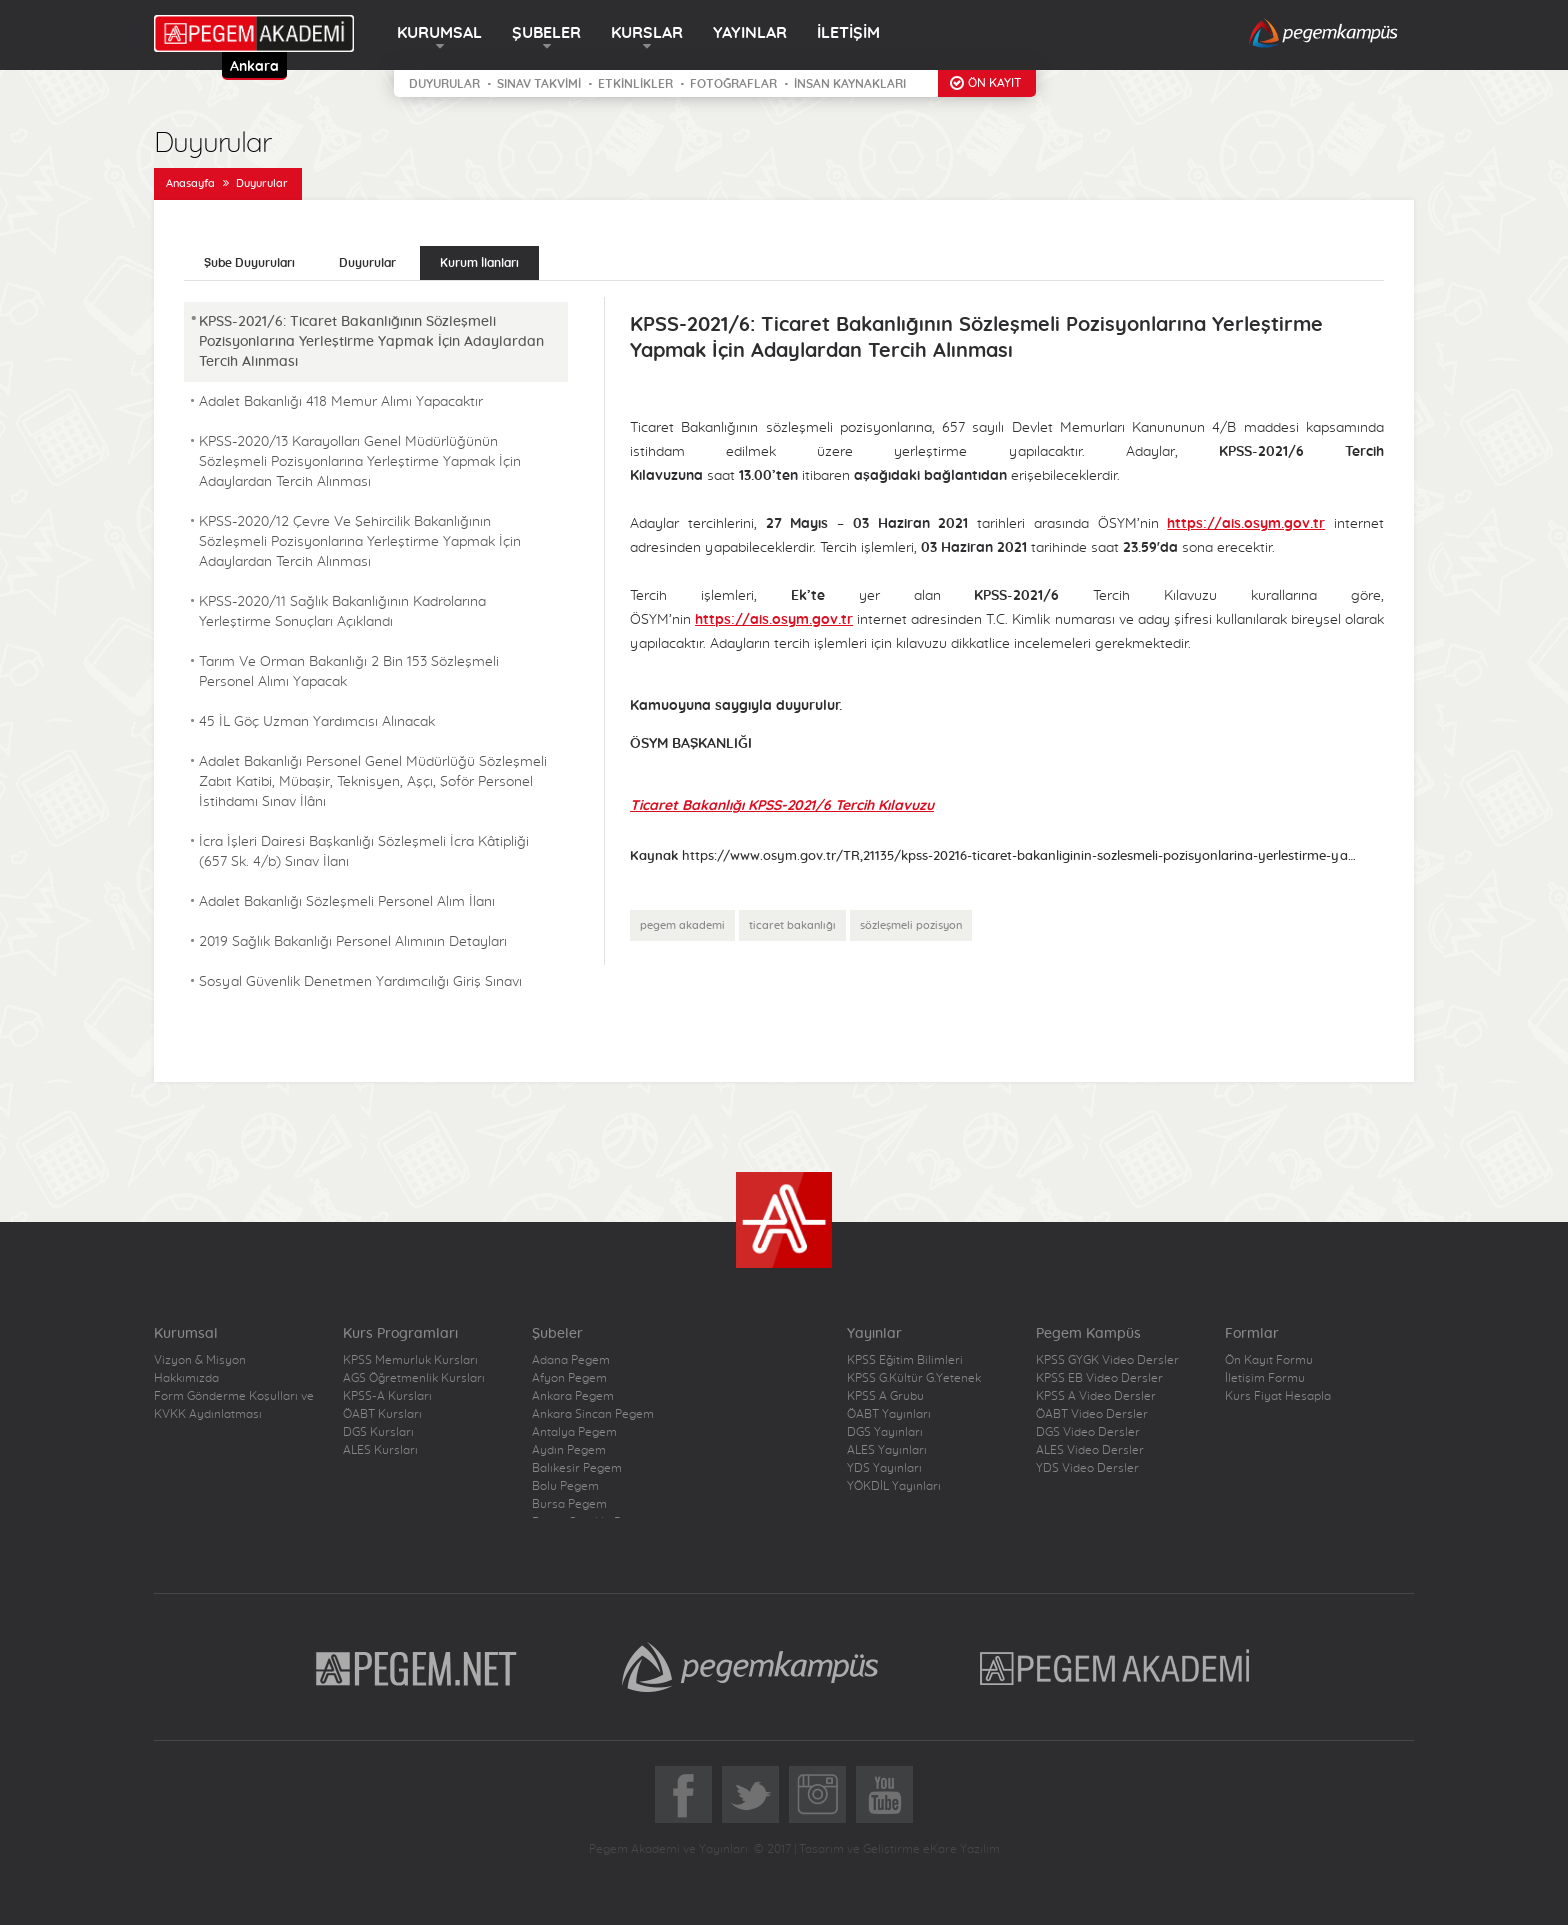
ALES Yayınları (887, 1450)
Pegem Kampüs (750, 1667)
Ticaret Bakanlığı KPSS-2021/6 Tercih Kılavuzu (782, 806)
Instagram (817, 1794)
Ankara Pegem (573, 1396)
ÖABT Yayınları (889, 1414)
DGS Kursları (378, 1432)
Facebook (683, 1794)
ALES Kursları (380, 1450)
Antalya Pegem (574, 1432)
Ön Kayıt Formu (1269, 1360)
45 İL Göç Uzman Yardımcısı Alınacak (317, 722)
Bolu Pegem (565, 1486)
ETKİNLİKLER (635, 84)
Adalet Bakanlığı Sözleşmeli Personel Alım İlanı (347, 902)
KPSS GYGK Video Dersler (1107, 1360)
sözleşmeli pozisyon (911, 925)
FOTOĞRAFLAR (733, 84)
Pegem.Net (417, 1667)
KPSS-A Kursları (387, 1396)
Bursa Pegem (569, 1504)
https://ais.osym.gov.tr (1246, 524)
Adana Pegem (571, 1360)
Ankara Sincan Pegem (593, 1414)
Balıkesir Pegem (577, 1468)
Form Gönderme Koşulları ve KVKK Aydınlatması (234, 1405)
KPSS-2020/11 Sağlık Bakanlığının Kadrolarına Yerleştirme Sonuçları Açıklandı (342, 612)
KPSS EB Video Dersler (1099, 1378)
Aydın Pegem (569, 1450)
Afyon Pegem (569, 1378)
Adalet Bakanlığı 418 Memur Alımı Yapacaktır (341, 402)
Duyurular (262, 183)
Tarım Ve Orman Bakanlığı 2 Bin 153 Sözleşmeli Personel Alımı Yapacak (349, 672)
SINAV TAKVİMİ (539, 84)
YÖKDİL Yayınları (894, 1486)
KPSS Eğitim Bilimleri (905, 1360)
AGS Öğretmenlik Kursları (414, 1378)
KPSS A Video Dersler (1096, 1396)
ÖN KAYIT (994, 83)
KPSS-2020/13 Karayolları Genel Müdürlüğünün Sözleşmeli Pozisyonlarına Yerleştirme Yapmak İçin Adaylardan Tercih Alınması (360, 462)
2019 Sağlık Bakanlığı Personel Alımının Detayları (353, 942)
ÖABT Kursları (382, 1414)
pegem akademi (682, 925)
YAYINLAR (750, 33)
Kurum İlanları (479, 263)
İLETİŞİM (848, 33)
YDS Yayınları (884, 1468)
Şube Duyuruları (249, 263)
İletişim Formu (1265, 1378)
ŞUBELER (546, 33)
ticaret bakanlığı (792, 925)
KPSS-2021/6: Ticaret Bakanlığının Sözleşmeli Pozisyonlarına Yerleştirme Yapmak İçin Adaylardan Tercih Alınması (371, 342)
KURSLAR (647, 33)
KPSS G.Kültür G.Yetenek (914, 1378)
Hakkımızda (186, 1378)
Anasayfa (190, 183)
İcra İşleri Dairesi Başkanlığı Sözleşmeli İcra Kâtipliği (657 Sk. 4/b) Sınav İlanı (364, 852)
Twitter (750, 1794)
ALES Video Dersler (1090, 1450)
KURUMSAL (439, 33)
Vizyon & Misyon (200, 1360)
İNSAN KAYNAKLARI (850, 84)
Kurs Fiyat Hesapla (1278, 1396)
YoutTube (884, 1794)
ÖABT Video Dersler (1092, 1414)
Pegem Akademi (1117, 1667)
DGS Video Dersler (1088, 1432)
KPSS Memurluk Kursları (410, 1360)
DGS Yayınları (885, 1432)
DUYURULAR (444, 84)
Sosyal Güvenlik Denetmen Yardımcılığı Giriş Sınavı (360, 982)
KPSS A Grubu (885, 1396)
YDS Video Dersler (1087, 1468)
